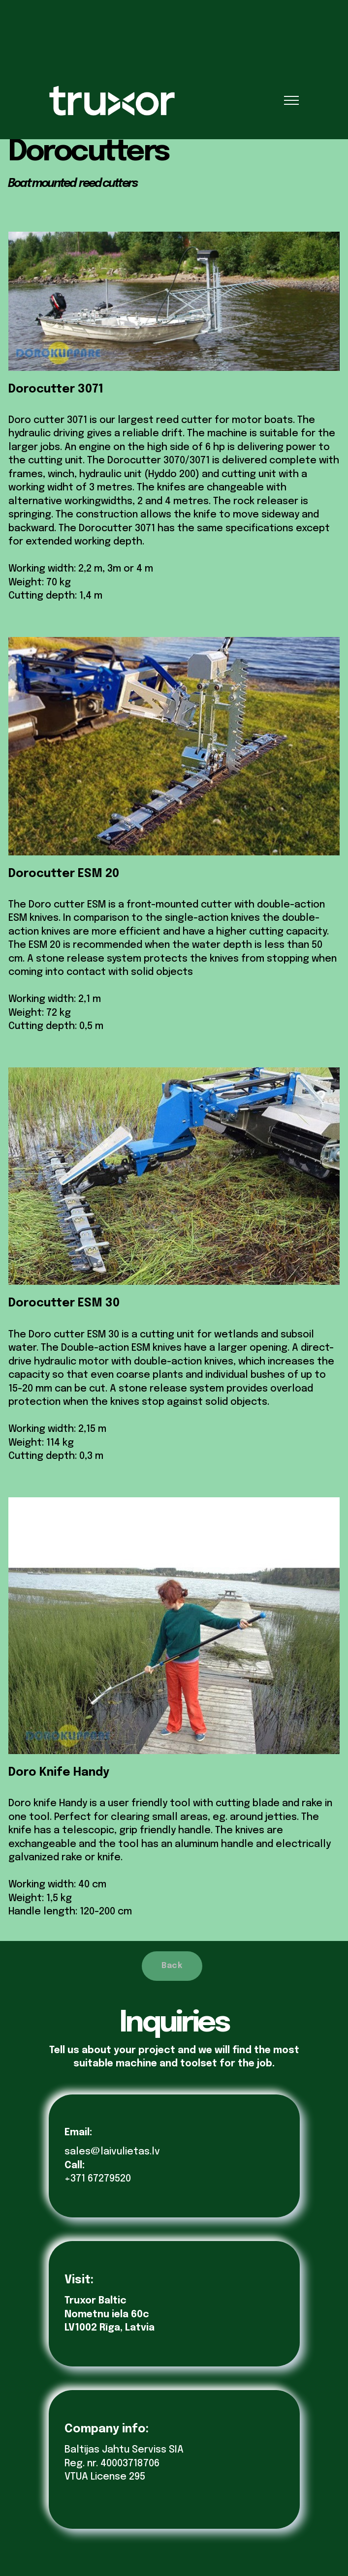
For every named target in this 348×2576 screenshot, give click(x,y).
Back (171, 1966)
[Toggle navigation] (291, 100)
